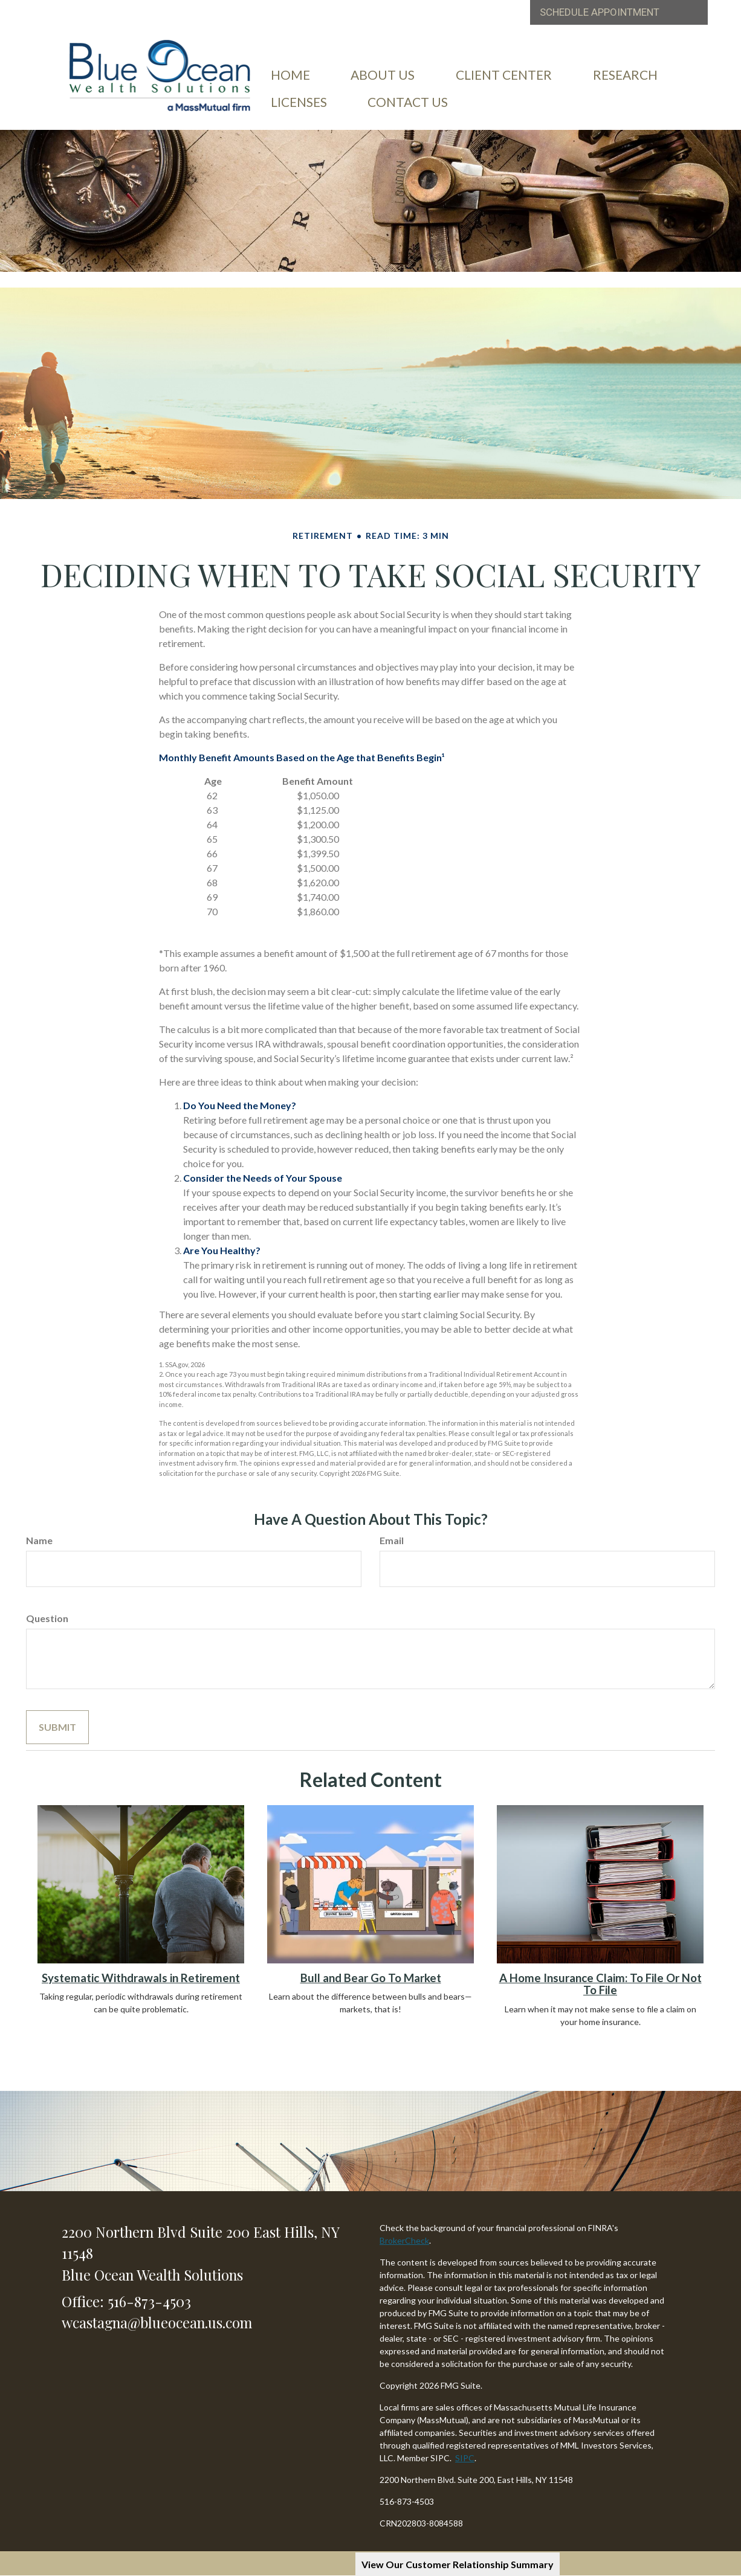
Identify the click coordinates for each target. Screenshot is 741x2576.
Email (392, 1540)
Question (47, 1618)
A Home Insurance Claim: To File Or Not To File (600, 1984)
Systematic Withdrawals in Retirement (141, 1978)
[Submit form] (57, 1727)
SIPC (464, 2458)
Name (39, 1540)
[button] (383, 84)
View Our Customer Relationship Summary (457, 2564)
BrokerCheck (404, 2240)
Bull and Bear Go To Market (370, 1978)
